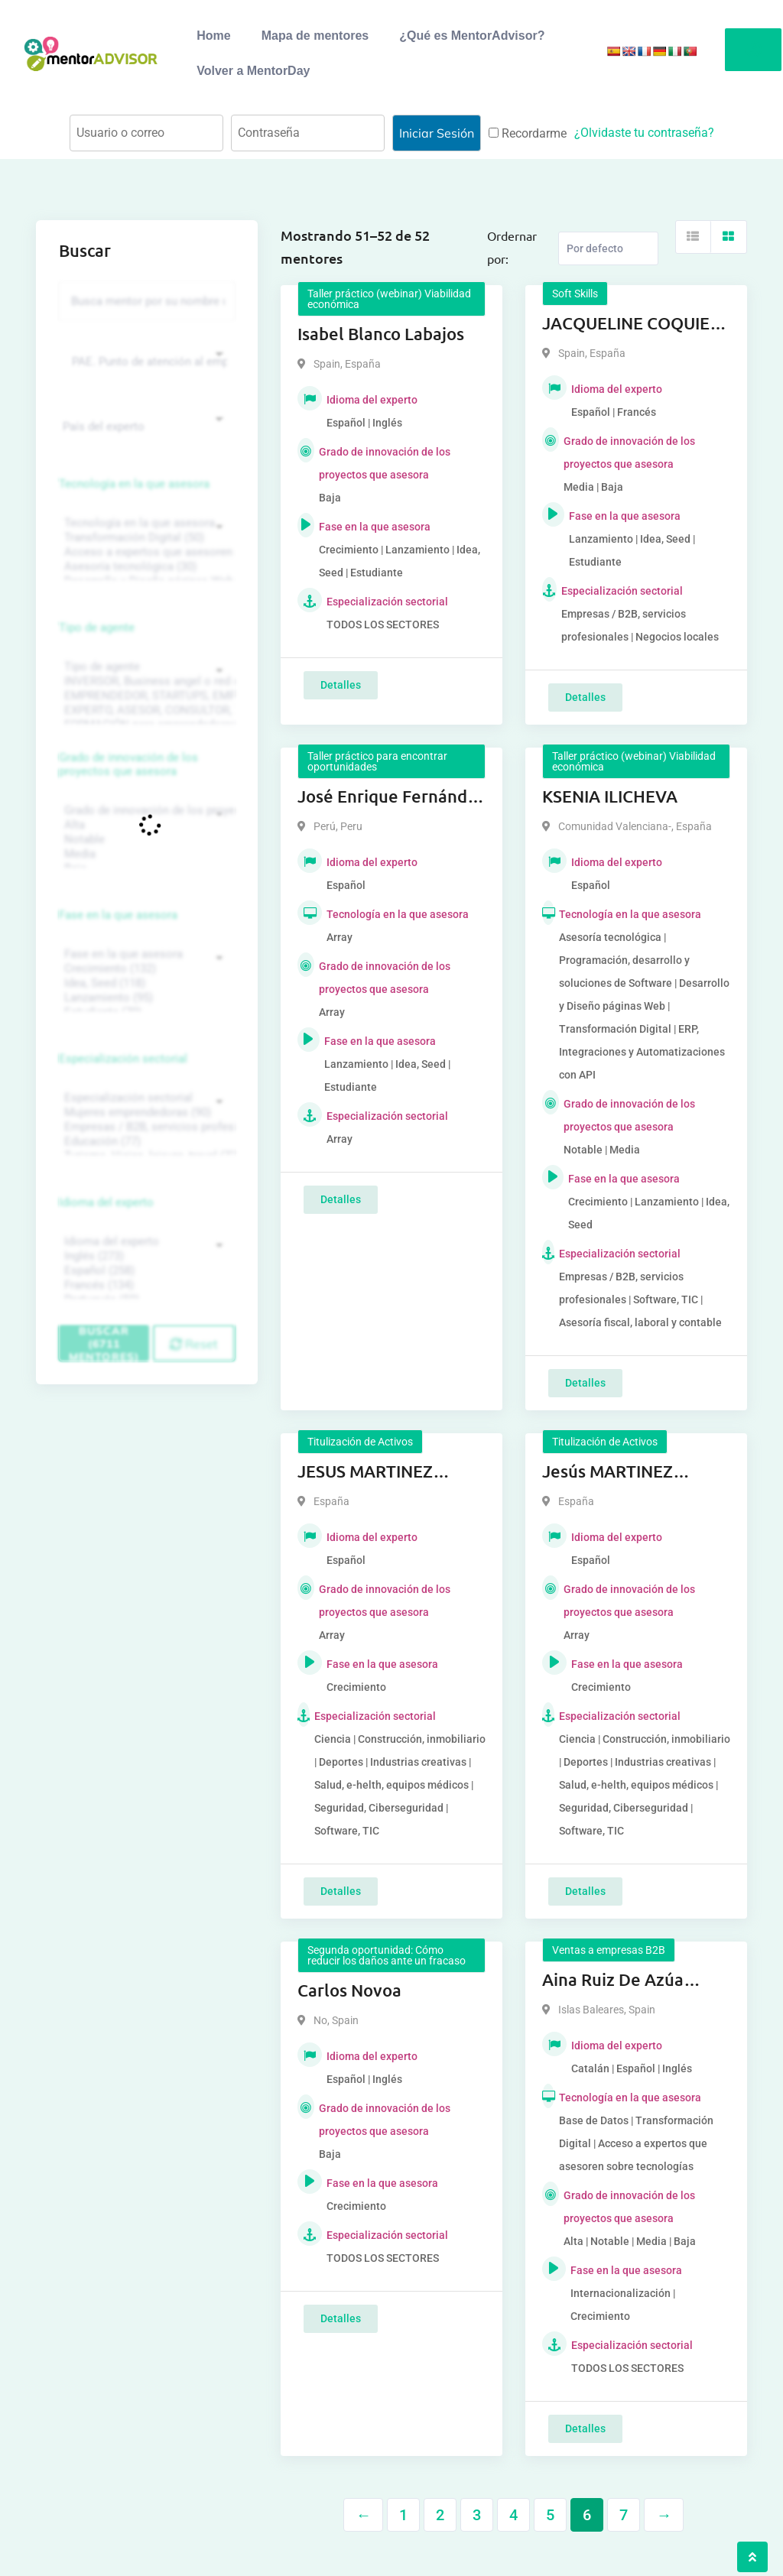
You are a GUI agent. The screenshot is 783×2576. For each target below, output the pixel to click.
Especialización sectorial (123, 1059)
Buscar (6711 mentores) (104, 1343)
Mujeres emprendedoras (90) (145, 1112)
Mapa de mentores (315, 35)
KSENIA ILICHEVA (609, 796)
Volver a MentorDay (253, 70)
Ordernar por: (512, 247)
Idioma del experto (106, 1202)
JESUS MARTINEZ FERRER (365, 1472)
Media (145, 854)
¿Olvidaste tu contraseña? (644, 132)
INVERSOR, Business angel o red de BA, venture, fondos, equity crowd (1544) (145, 681)
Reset (194, 1343)
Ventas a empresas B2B (608, 1950)
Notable (145, 839)
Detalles (340, 685)
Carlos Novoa (349, 1990)
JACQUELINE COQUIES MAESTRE (630, 324)
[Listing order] (608, 248)
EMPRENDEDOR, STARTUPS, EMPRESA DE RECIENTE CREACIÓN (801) (145, 696)
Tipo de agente (97, 627)
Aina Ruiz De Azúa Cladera (613, 1980)
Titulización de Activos (360, 1442)
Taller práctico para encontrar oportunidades (377, 761)
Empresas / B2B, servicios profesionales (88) (145, 1127)
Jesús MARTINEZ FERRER (607, 1472)
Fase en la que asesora (118, 915)
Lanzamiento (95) (145, 998)
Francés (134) (145, 1285)
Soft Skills (575, 293)
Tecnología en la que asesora (134, 484)
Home (213, 35)
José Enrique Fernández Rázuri (391, 797)
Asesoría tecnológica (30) (145, 567)
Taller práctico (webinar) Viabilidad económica (389, 298)
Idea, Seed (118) (145, 983)
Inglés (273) (145, 1256)
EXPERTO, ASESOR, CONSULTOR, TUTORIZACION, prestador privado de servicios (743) (145, 710)
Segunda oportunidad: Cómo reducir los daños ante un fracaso (386, 1955)
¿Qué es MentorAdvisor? (471, 35)
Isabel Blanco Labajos (380, 333)
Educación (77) (145, 1141)
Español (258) (145, 1271)
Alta (145, 825)
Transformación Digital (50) (145, 537)
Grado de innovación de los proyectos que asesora (128, 764)
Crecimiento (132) (145, 969)
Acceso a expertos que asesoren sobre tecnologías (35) (145, 552)
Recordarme (528, 133)
